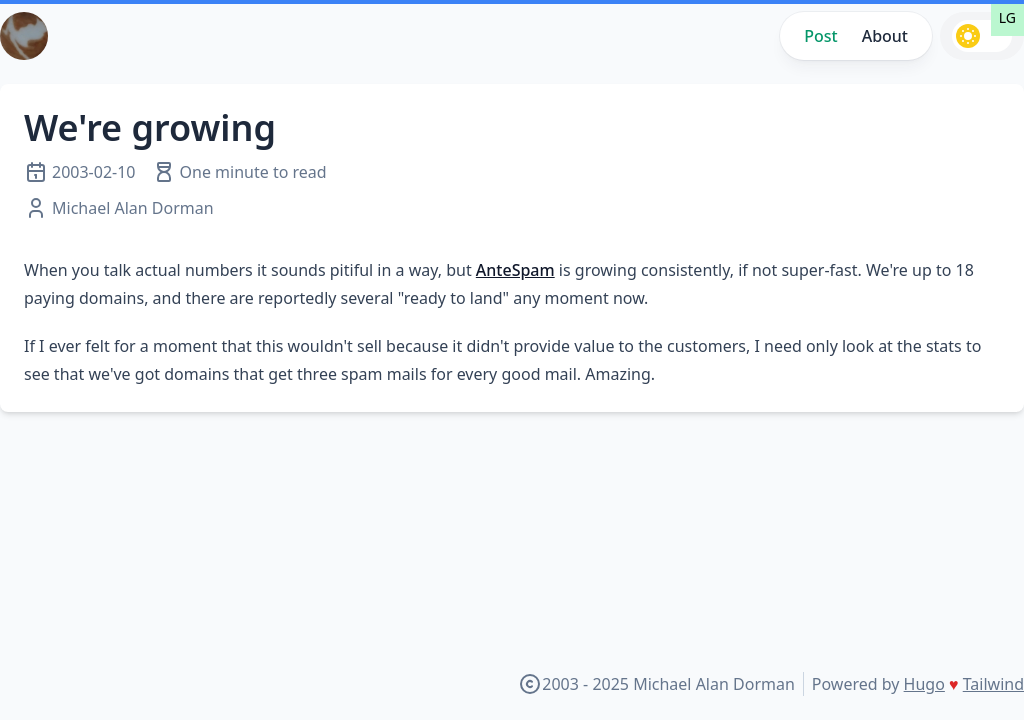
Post (820, 36)
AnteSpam (515, 270)
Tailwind (993, 684)
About (885, 36)
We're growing (150, 127)
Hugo (924, 684)
